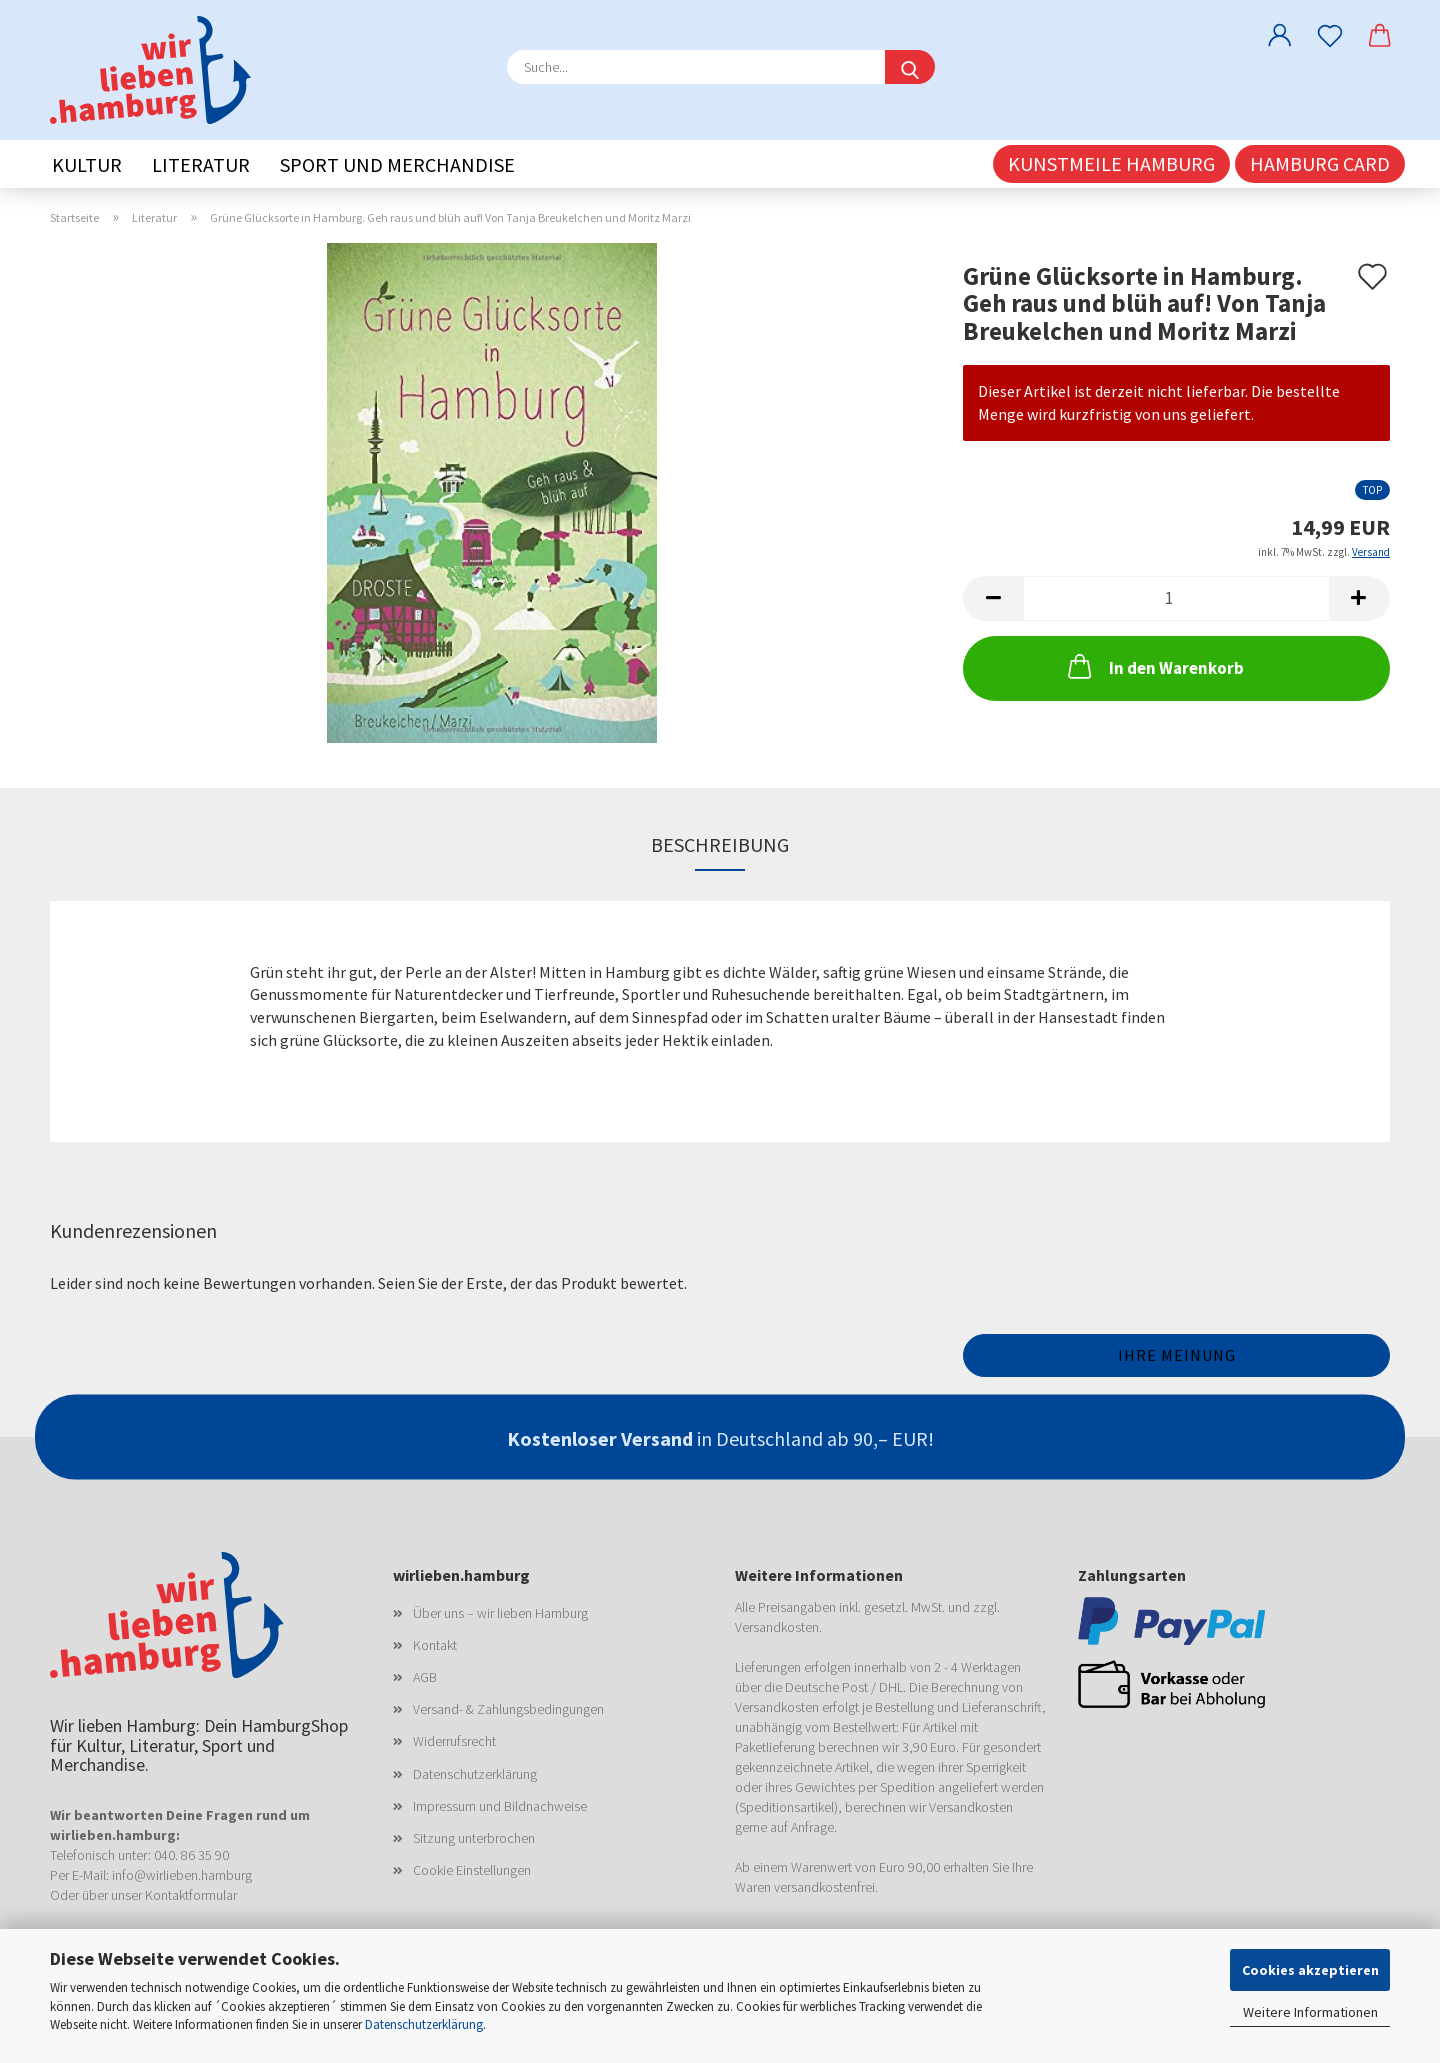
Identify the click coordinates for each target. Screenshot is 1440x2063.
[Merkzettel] (1330, 35)
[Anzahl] (1176, 598)
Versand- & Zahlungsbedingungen (508, 1709)
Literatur (201, 164)
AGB (425, 1677)
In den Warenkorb (1154, 666)
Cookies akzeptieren (1310, 1970)
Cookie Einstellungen (472, 1870)
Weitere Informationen (1310, 2012)
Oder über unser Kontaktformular (143, 1895)
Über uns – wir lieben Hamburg (500, 1613)
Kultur (87, 164)
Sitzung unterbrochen (474, 1838)
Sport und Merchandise (397, 164)
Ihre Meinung (1177, 1355)
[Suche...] (910, 67)
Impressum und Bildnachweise (500, 1806)
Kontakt (435, 1645)
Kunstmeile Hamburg (1111, 163)
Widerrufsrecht (454, 1741)
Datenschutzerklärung (424, 2024)
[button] (1280, 35)
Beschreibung (720, 844)
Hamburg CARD (1320, 163)
